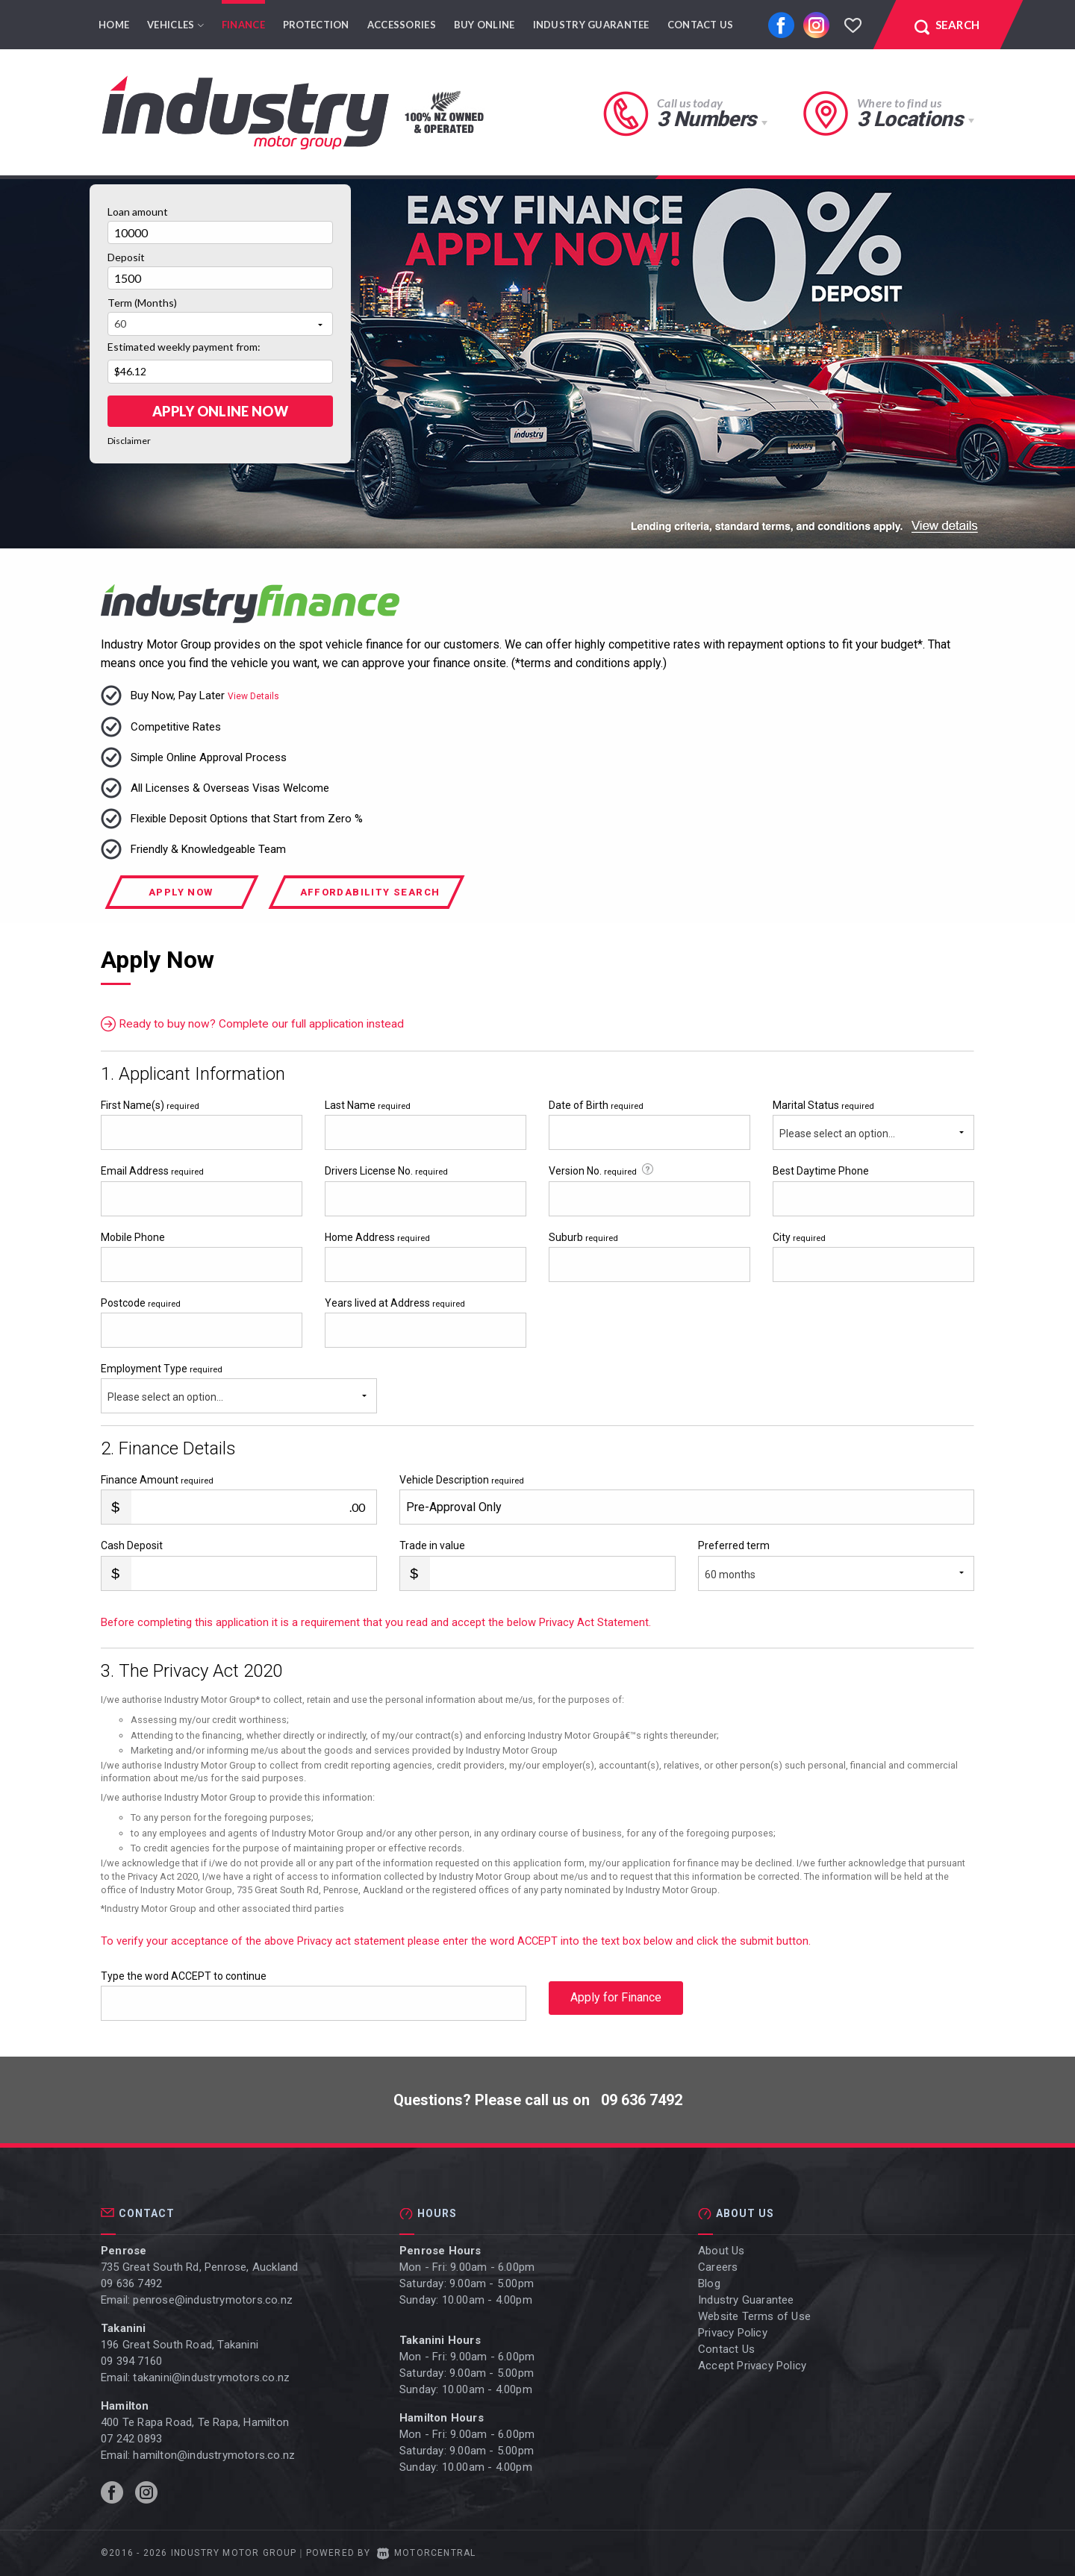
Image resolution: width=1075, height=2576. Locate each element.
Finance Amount (157, 1480)
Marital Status (823, 1105)
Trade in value (432, 1545)
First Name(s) (150, 1105)
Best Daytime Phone (821, 1171)
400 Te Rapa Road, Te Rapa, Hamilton (195, 2422)
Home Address (377, 1237)
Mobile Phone (133, 1237)
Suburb (583, 1237)
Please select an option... (837, 1133)
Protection (316, 25)
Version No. (602, 1170)
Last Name (368, 1105)
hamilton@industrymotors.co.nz (214, 2455)
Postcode (141, 1303)
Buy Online (484, 25)
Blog (709, 2283)
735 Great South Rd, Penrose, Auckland (199, 2267)
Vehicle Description (461, 1480)
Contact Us (700, 25)
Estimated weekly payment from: (184, 346)
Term (142, 302)
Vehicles (175, 25)
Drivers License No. (386, 1171)
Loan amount (138, 211)
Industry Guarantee (591, 25)
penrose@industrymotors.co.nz (213, 2300)
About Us (721, 2250)
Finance (243, 25)
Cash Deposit (132, 1545)
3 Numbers (706, 119)
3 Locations (909, 119)
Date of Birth (596, 1105)
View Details (253, 696)
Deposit (126, 257)
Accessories (401, 25)
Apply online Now (220, 411)
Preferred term (734, 1545)
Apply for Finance (615, 2002)
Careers (718, 2267)
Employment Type (239, 1388)
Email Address (152, 1171)
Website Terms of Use (754, 2316)
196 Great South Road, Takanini (179, 2344)
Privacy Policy (732, 2332)
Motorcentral (426, 2553)
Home (114, 25)
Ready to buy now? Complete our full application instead (256, 1023)
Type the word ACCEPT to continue (184, 1976)
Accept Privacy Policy (752, 2365)
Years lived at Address (395, 1303)
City (799, 1237)
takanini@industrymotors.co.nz (211, 2377)
